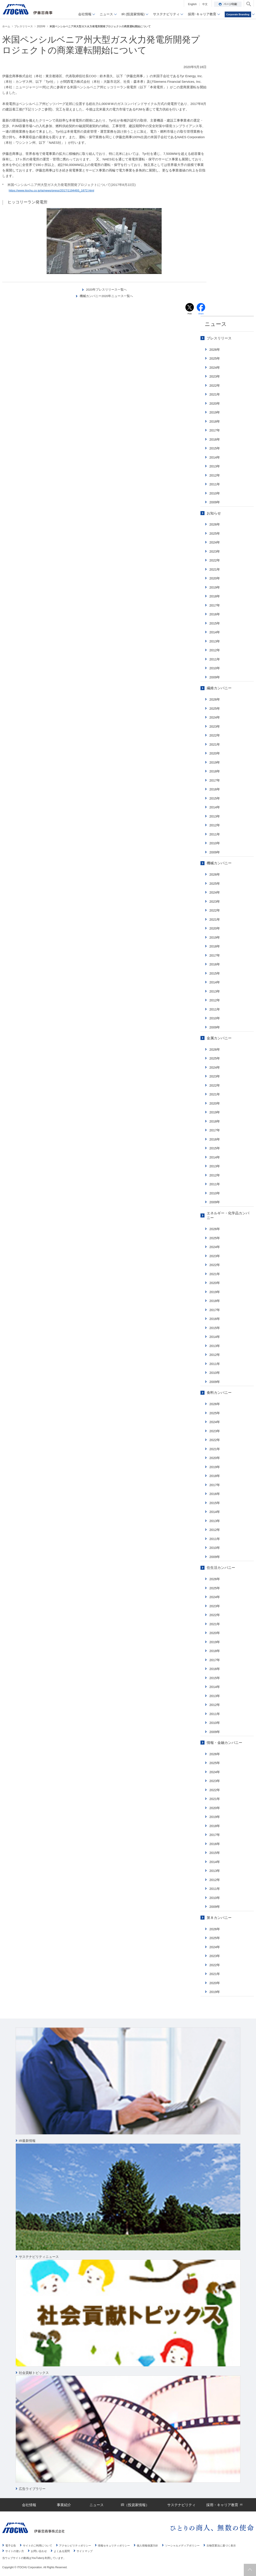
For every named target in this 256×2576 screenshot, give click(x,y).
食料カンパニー (219, 1393)
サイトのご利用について (37, 2546)
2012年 (214, 475)
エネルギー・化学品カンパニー (228, 1216)
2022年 (214, 386)
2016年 (214, 439)
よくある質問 (62, 2551)
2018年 (214, 421)
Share (201, 314)
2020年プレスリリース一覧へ (107, 289)
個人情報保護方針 (147, 2546)
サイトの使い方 (14, 2551)
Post (189, 314)
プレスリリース (219, 339)
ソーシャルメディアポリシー (182, 2546)
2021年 (214, 395)
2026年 (214, 350)
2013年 (214, 467)
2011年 (214, 484)
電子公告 (10, 2546)
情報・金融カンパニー (224, 1743)
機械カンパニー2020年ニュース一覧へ (106, 295)
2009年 (214, 502)
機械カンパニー (219, 863)
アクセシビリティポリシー (75, 2546)
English (192, 4)
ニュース (216, 324)
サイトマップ (85, 2551)
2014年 (214, 457)
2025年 (214, 359)
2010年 (214, 493)
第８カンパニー (219, 1918)
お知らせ (214, 513)
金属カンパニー (219, 1038)
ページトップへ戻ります (250, 2570)
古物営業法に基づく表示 (221, 2546)
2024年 (214, 368)
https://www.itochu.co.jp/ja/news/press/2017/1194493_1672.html (56, 190)
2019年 (214, 413)
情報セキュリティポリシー (114, 2546)
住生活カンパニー (221, 1568)
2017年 (214, 431)
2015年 (214, 449)
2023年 (214, 377)
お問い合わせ (39, 2551)
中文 (205, 4)
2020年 (214, 404)
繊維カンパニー (219, 688)
